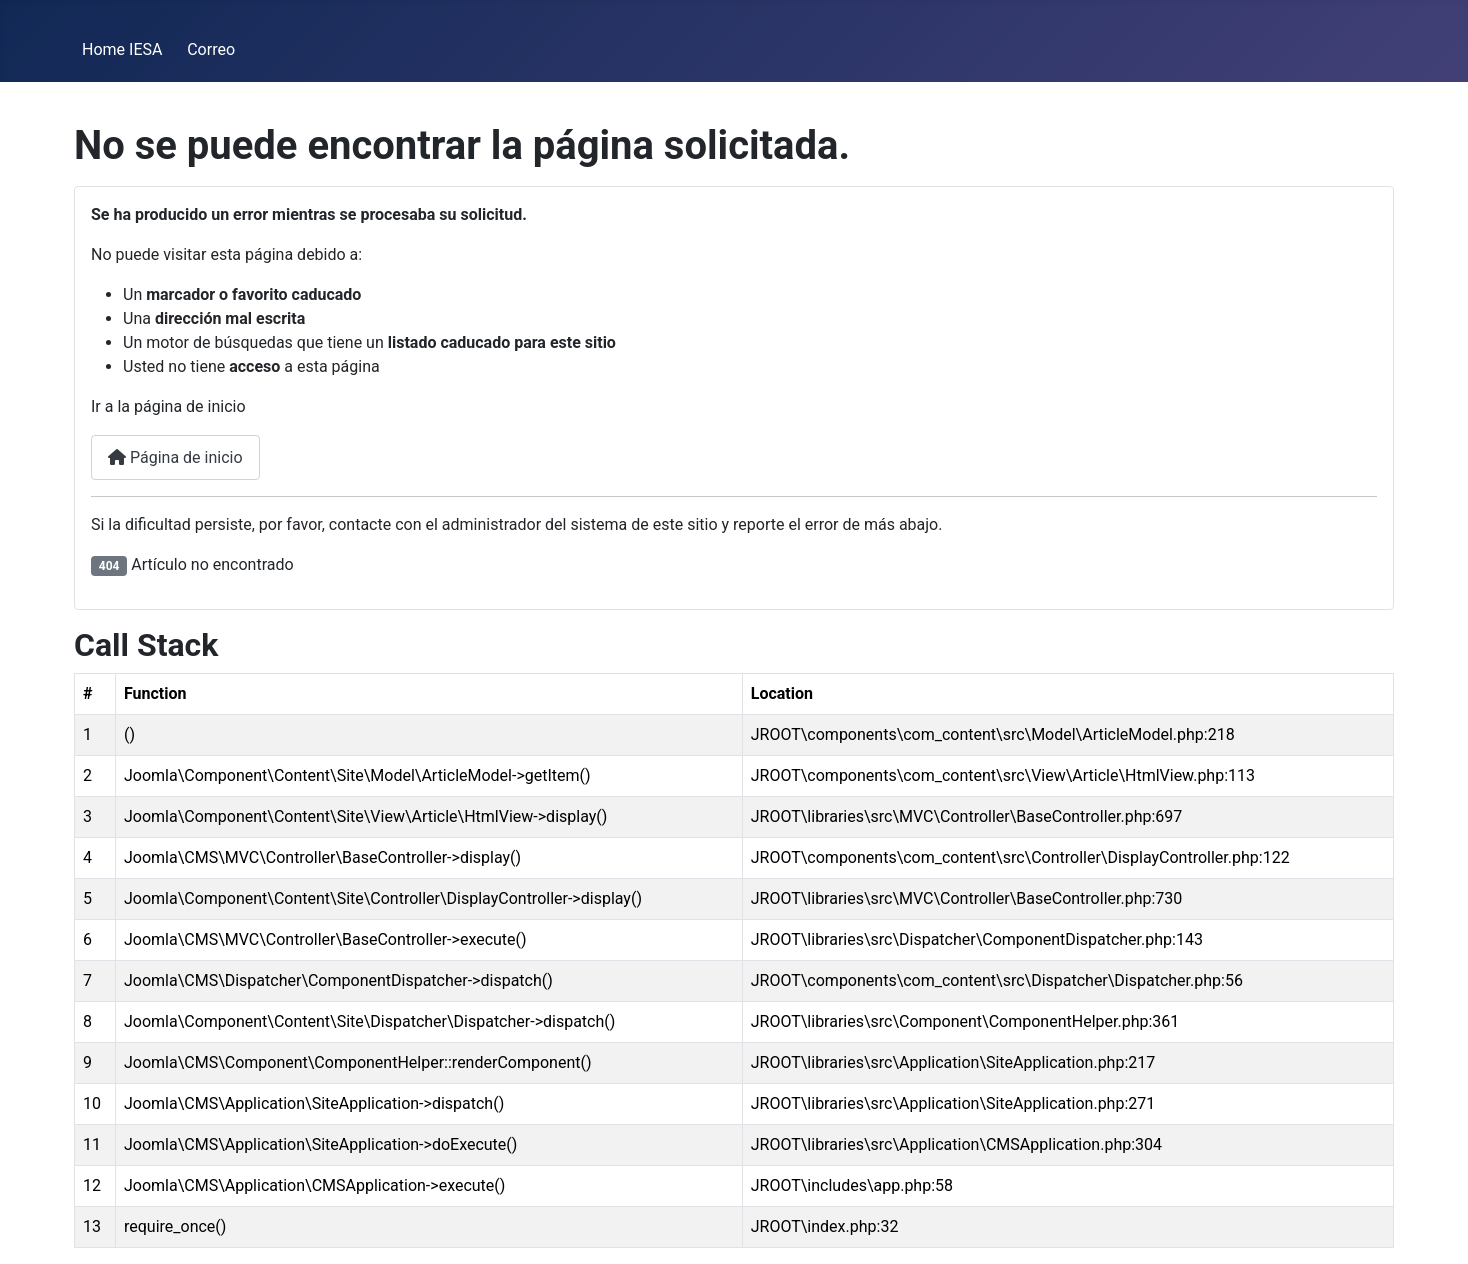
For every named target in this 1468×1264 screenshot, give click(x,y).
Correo (211, 49)
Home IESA (122, 49)
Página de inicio (175, 457)
